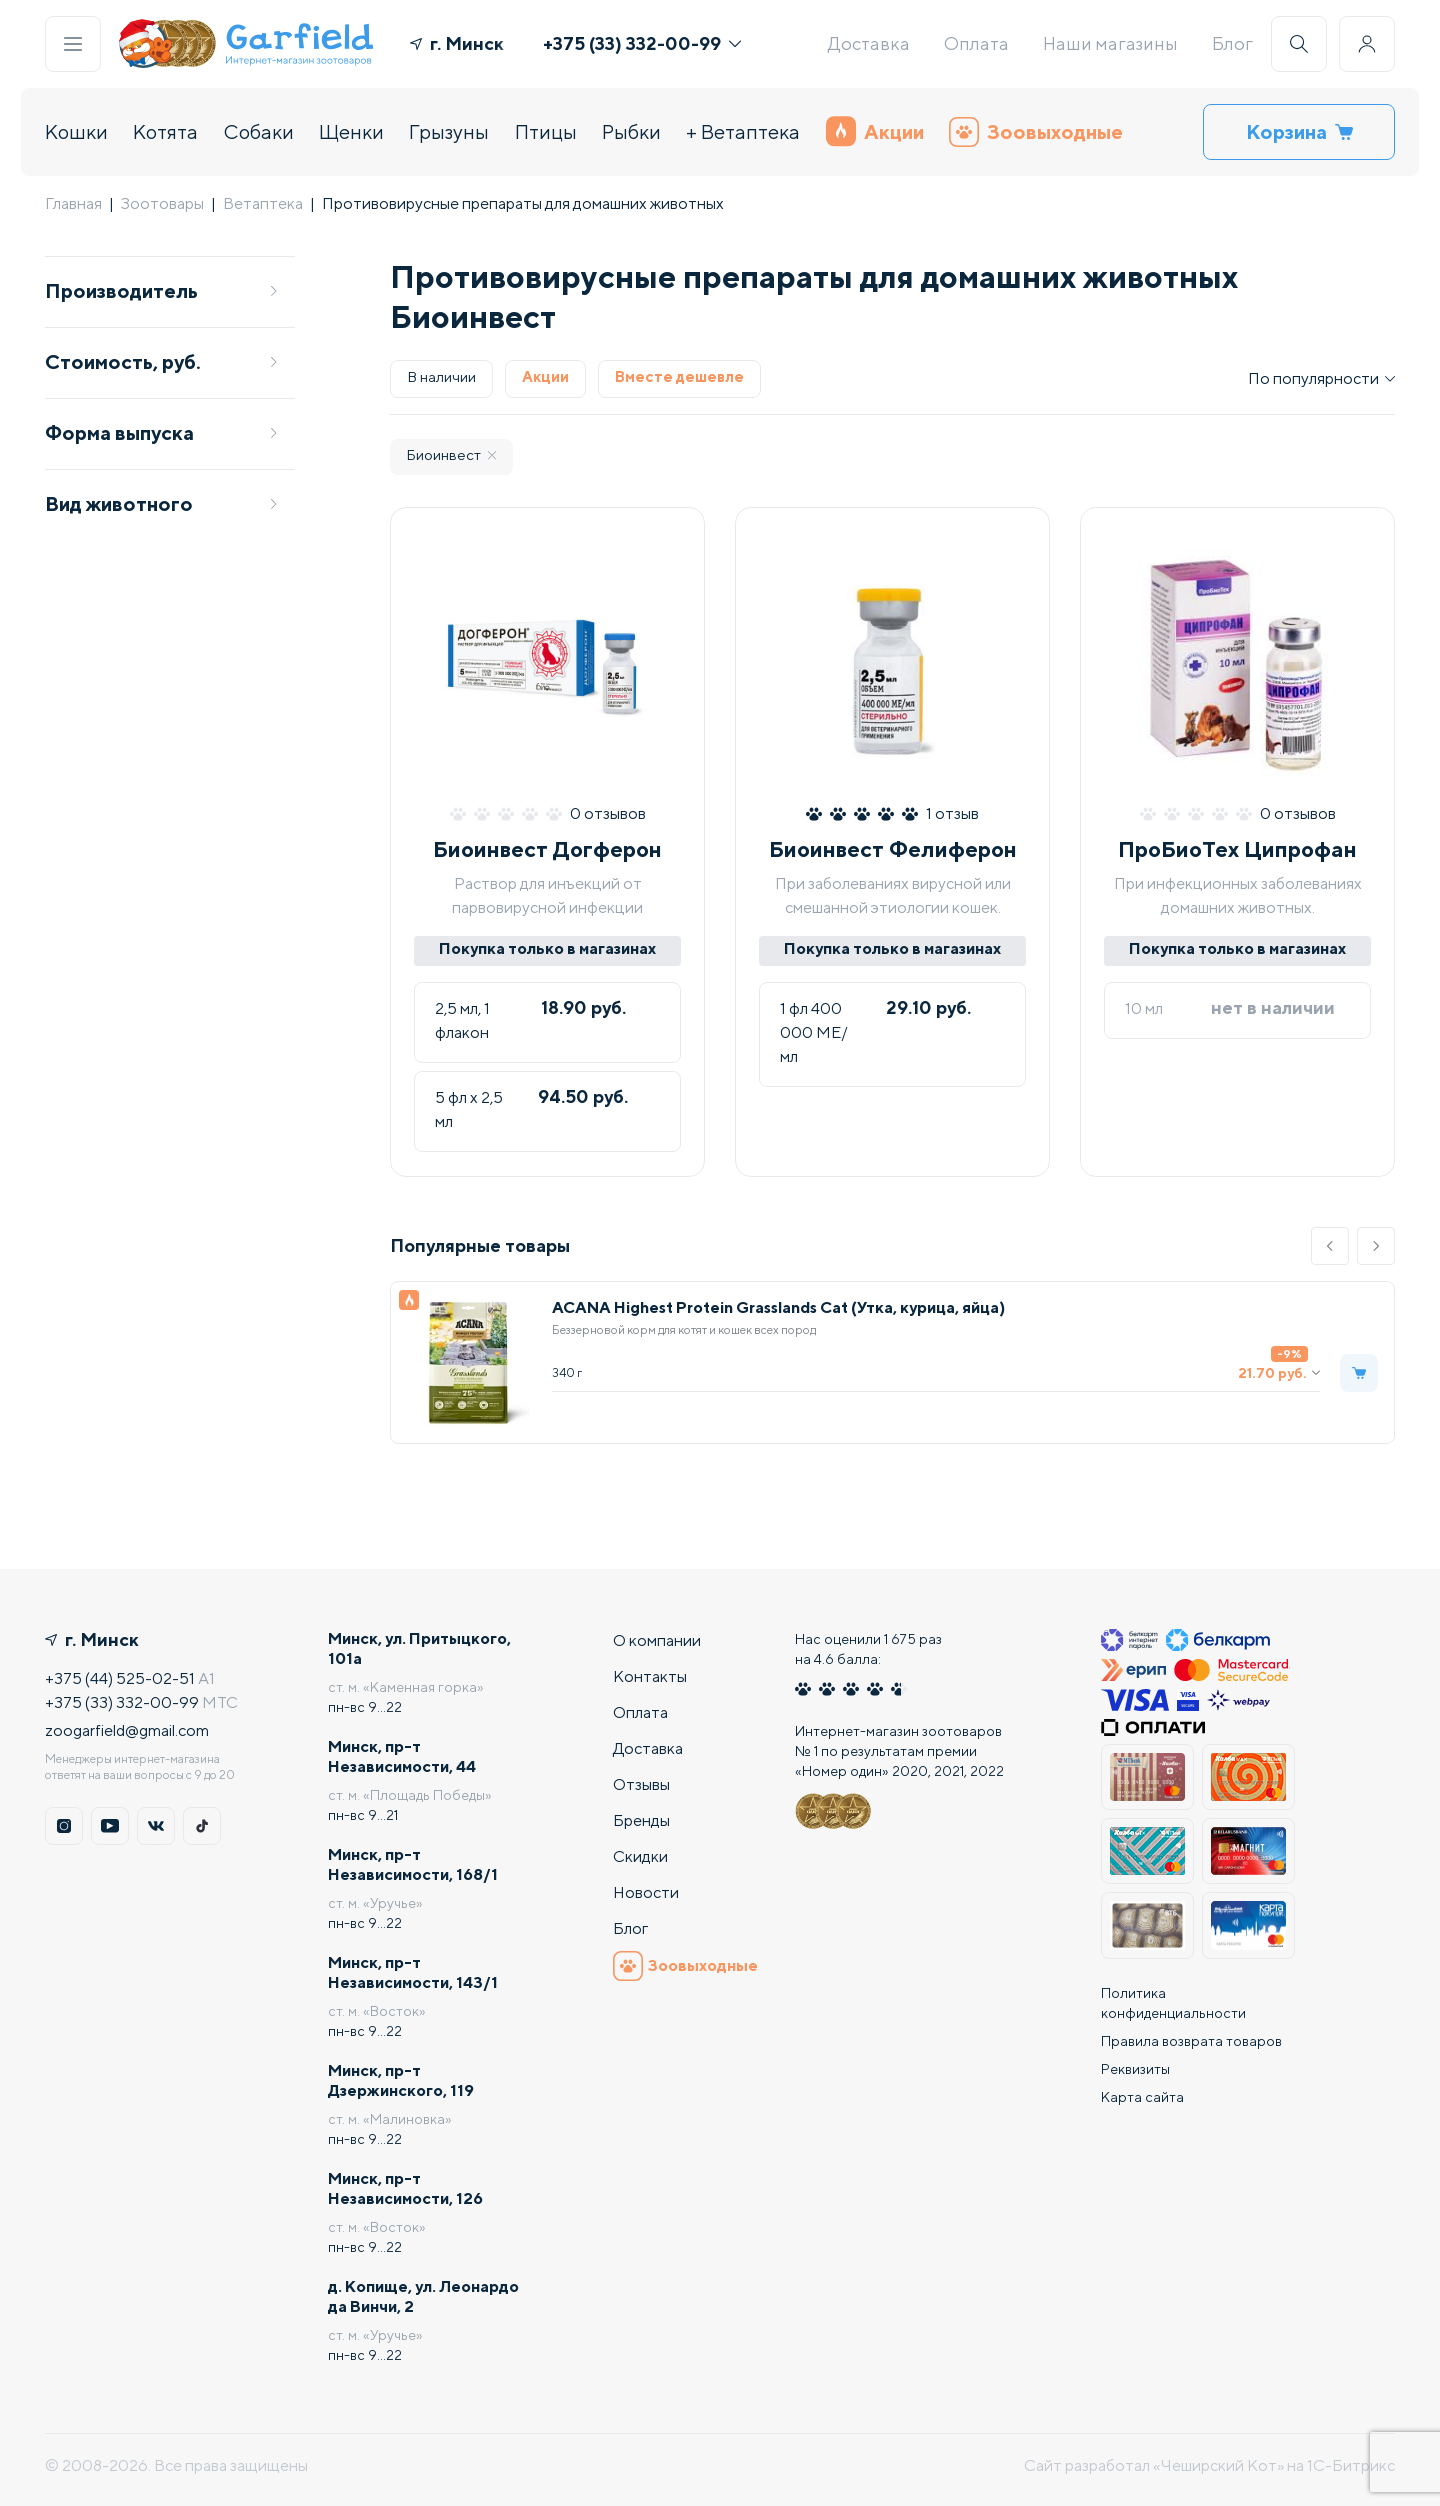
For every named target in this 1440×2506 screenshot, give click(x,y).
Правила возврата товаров (1191, 2041)
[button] (1330, 1246)
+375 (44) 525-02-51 (120, 1678)
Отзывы (641, 1784)
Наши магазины (1110, 43)
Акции (875, 131)
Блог (1232, 43)
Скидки (640, 1856)
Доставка (869, 43)
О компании (657, 1640)
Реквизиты (1135, 2069)
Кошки (76, 131)
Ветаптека (263, 203)
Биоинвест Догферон (547, 849)
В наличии (441, 376)
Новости (646, 1892)
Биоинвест (451, 454)
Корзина (1299, 131)
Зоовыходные (1036, 132)
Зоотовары (162, 203)
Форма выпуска (162, 432)
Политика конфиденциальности (1173, 2003)
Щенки (351, 131)
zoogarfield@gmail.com (127, 1730)
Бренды (641, 1820)
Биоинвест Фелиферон (893, 849)
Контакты (650, 1676)
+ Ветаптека (743, 131)
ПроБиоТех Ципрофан (1237, 849)
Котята (165, 131)
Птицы (546, 131)
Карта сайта (1142, 2097)
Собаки (259, 131)
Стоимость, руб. (162, 361)
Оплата (976, 43)
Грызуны (449, 131)
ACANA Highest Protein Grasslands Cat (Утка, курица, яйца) (778, 1307)
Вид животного (162, 503)
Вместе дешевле (679, 376)
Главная (73, 203)
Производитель (162, 290)
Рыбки (631, 131)
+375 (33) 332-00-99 (642, 43)
